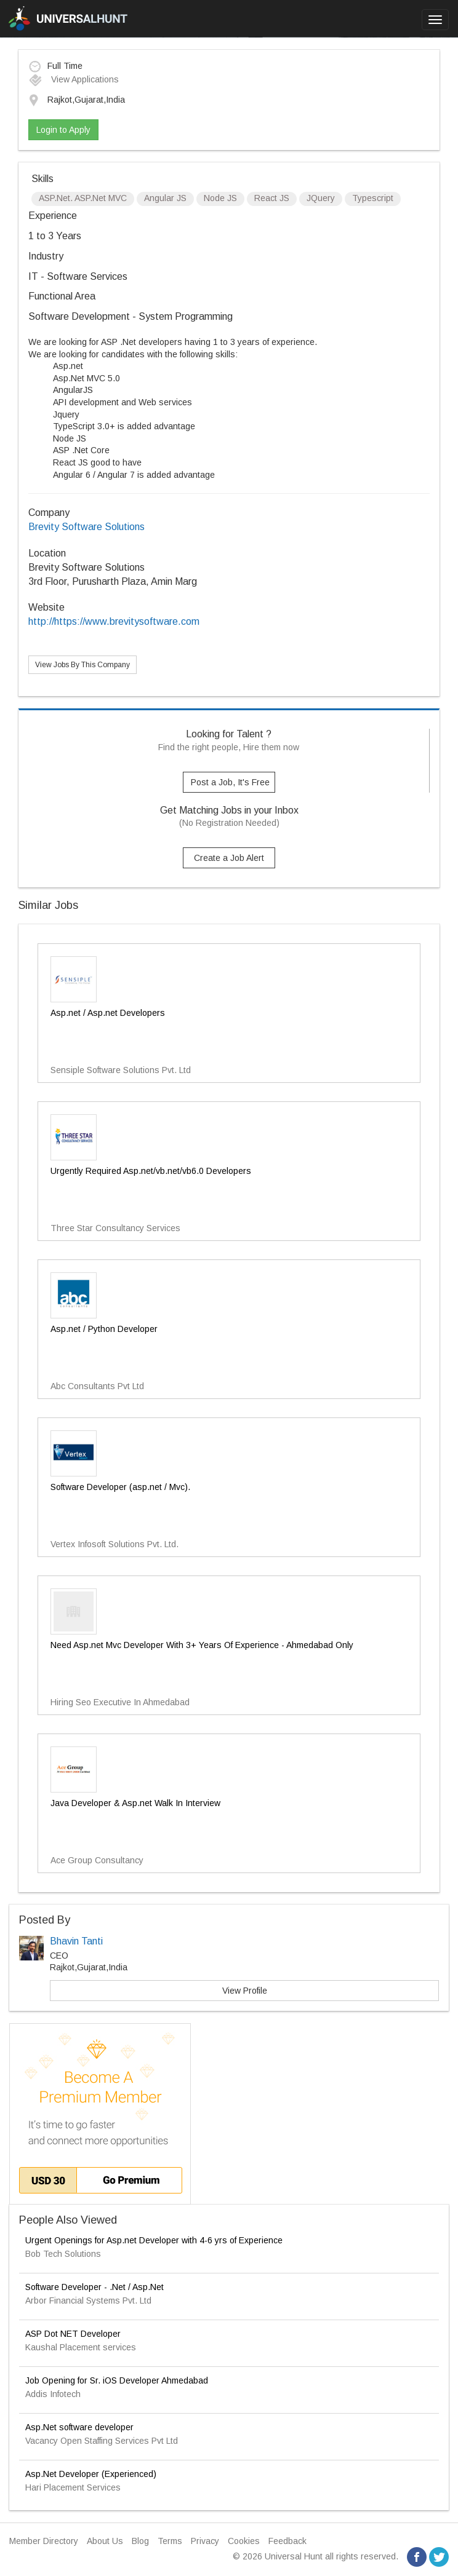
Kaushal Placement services (80, 2347)
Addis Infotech (53, 2394)
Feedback (287, 2541)
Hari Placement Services (73, 2487)
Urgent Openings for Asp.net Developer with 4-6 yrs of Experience (154, 2240)
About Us (105, 2541)
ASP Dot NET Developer (73, 2334)
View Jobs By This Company (82, 664)
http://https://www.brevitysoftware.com (113, 621)
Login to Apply (63, 130)
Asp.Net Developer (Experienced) (90, 2474)
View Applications (73, 79)
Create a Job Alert (229, 858)
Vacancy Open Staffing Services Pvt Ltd (101, 2441)
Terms (170, 2541)
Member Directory (43, 2541)
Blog (140, 2541)
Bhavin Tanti (76, 1941)
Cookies (244, 2541)
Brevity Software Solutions (86, 526)
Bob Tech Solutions (63, 2254)
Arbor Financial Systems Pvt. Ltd (88, 2300)
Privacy (205, 2541)
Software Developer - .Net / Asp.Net (94, 2287)
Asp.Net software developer (79, 2427)
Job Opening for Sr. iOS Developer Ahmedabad (116, 2380)
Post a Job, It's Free (230, 782)
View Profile (244, 1990)
